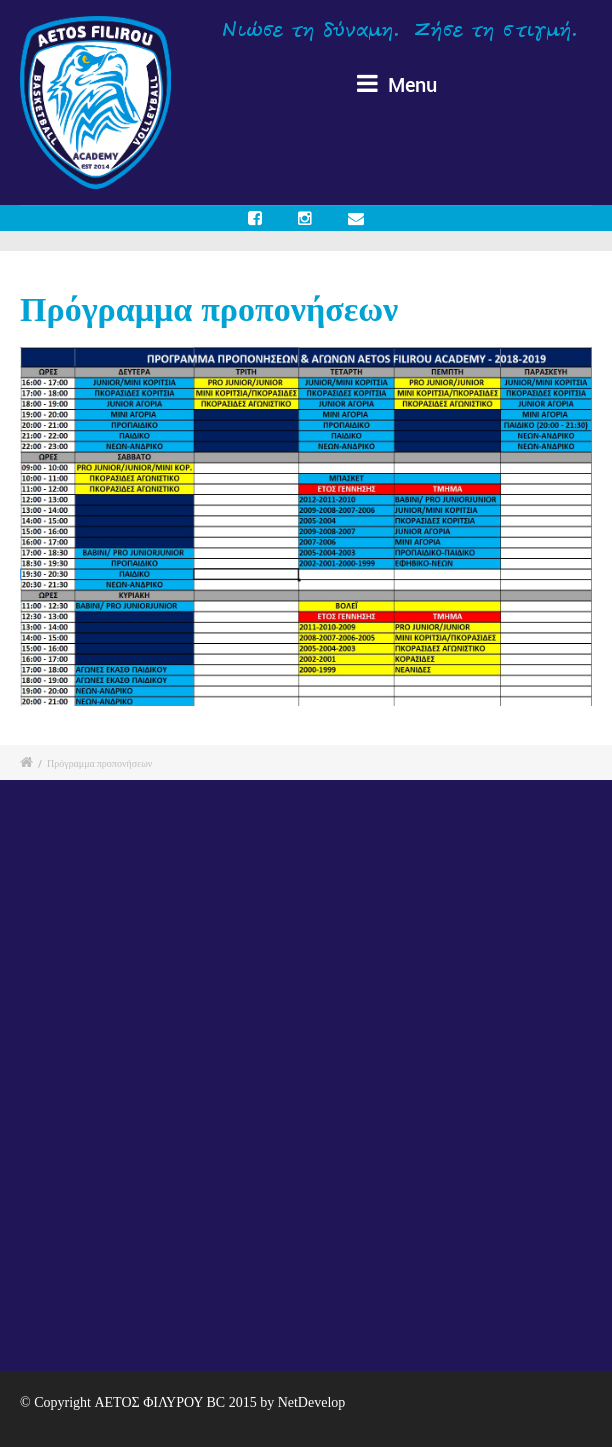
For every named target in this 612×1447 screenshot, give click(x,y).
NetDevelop (312, 1402)
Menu (397, 84)
